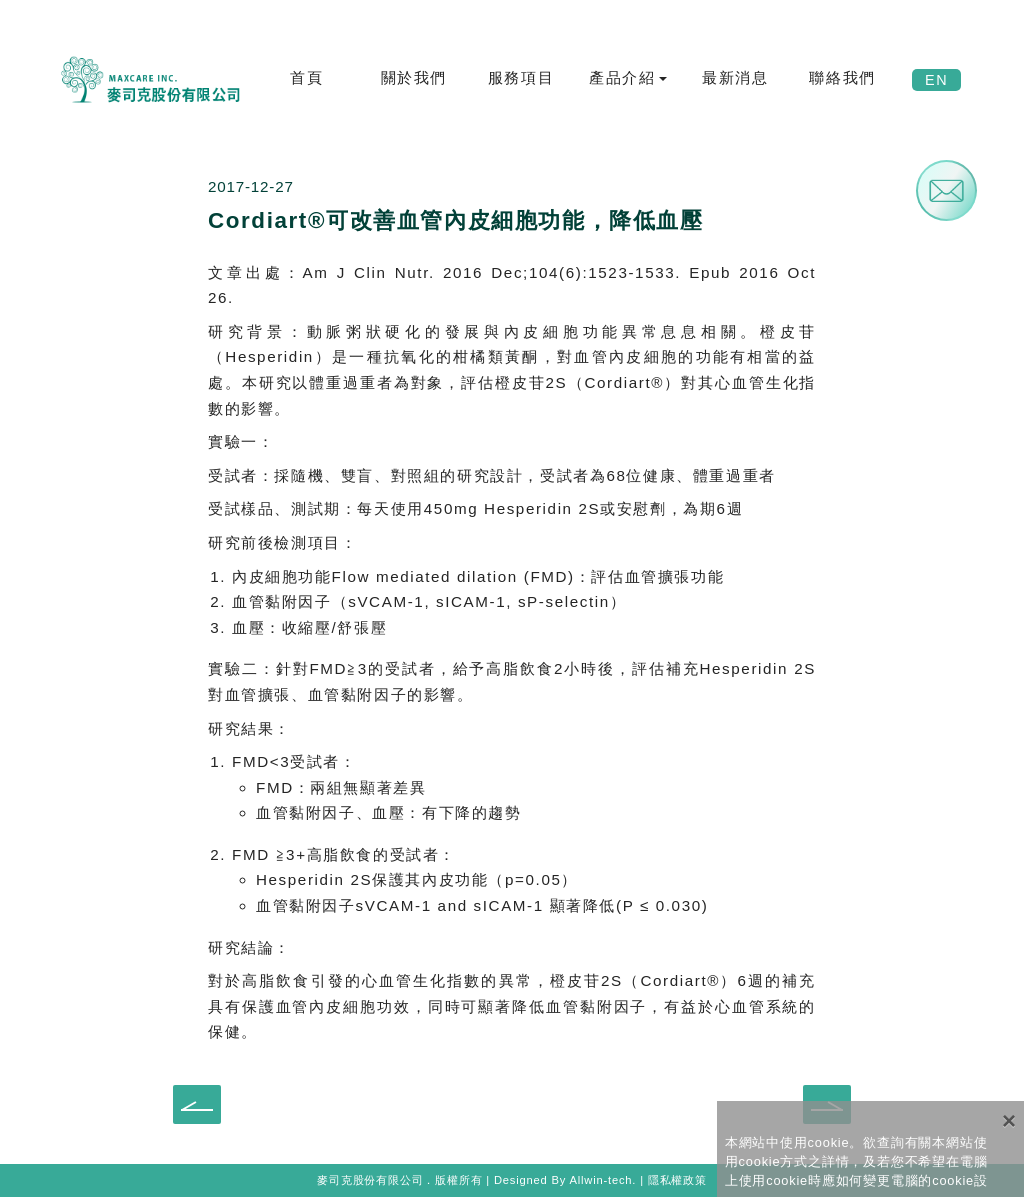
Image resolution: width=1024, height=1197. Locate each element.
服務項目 (521, 77)
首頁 (306, 77)
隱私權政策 (677, 1180)
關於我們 (414, 77)
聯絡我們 (842, 77)
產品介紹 (622, 77)
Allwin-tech (600, 1180)
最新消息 (735, 77)
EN (936, 80)
